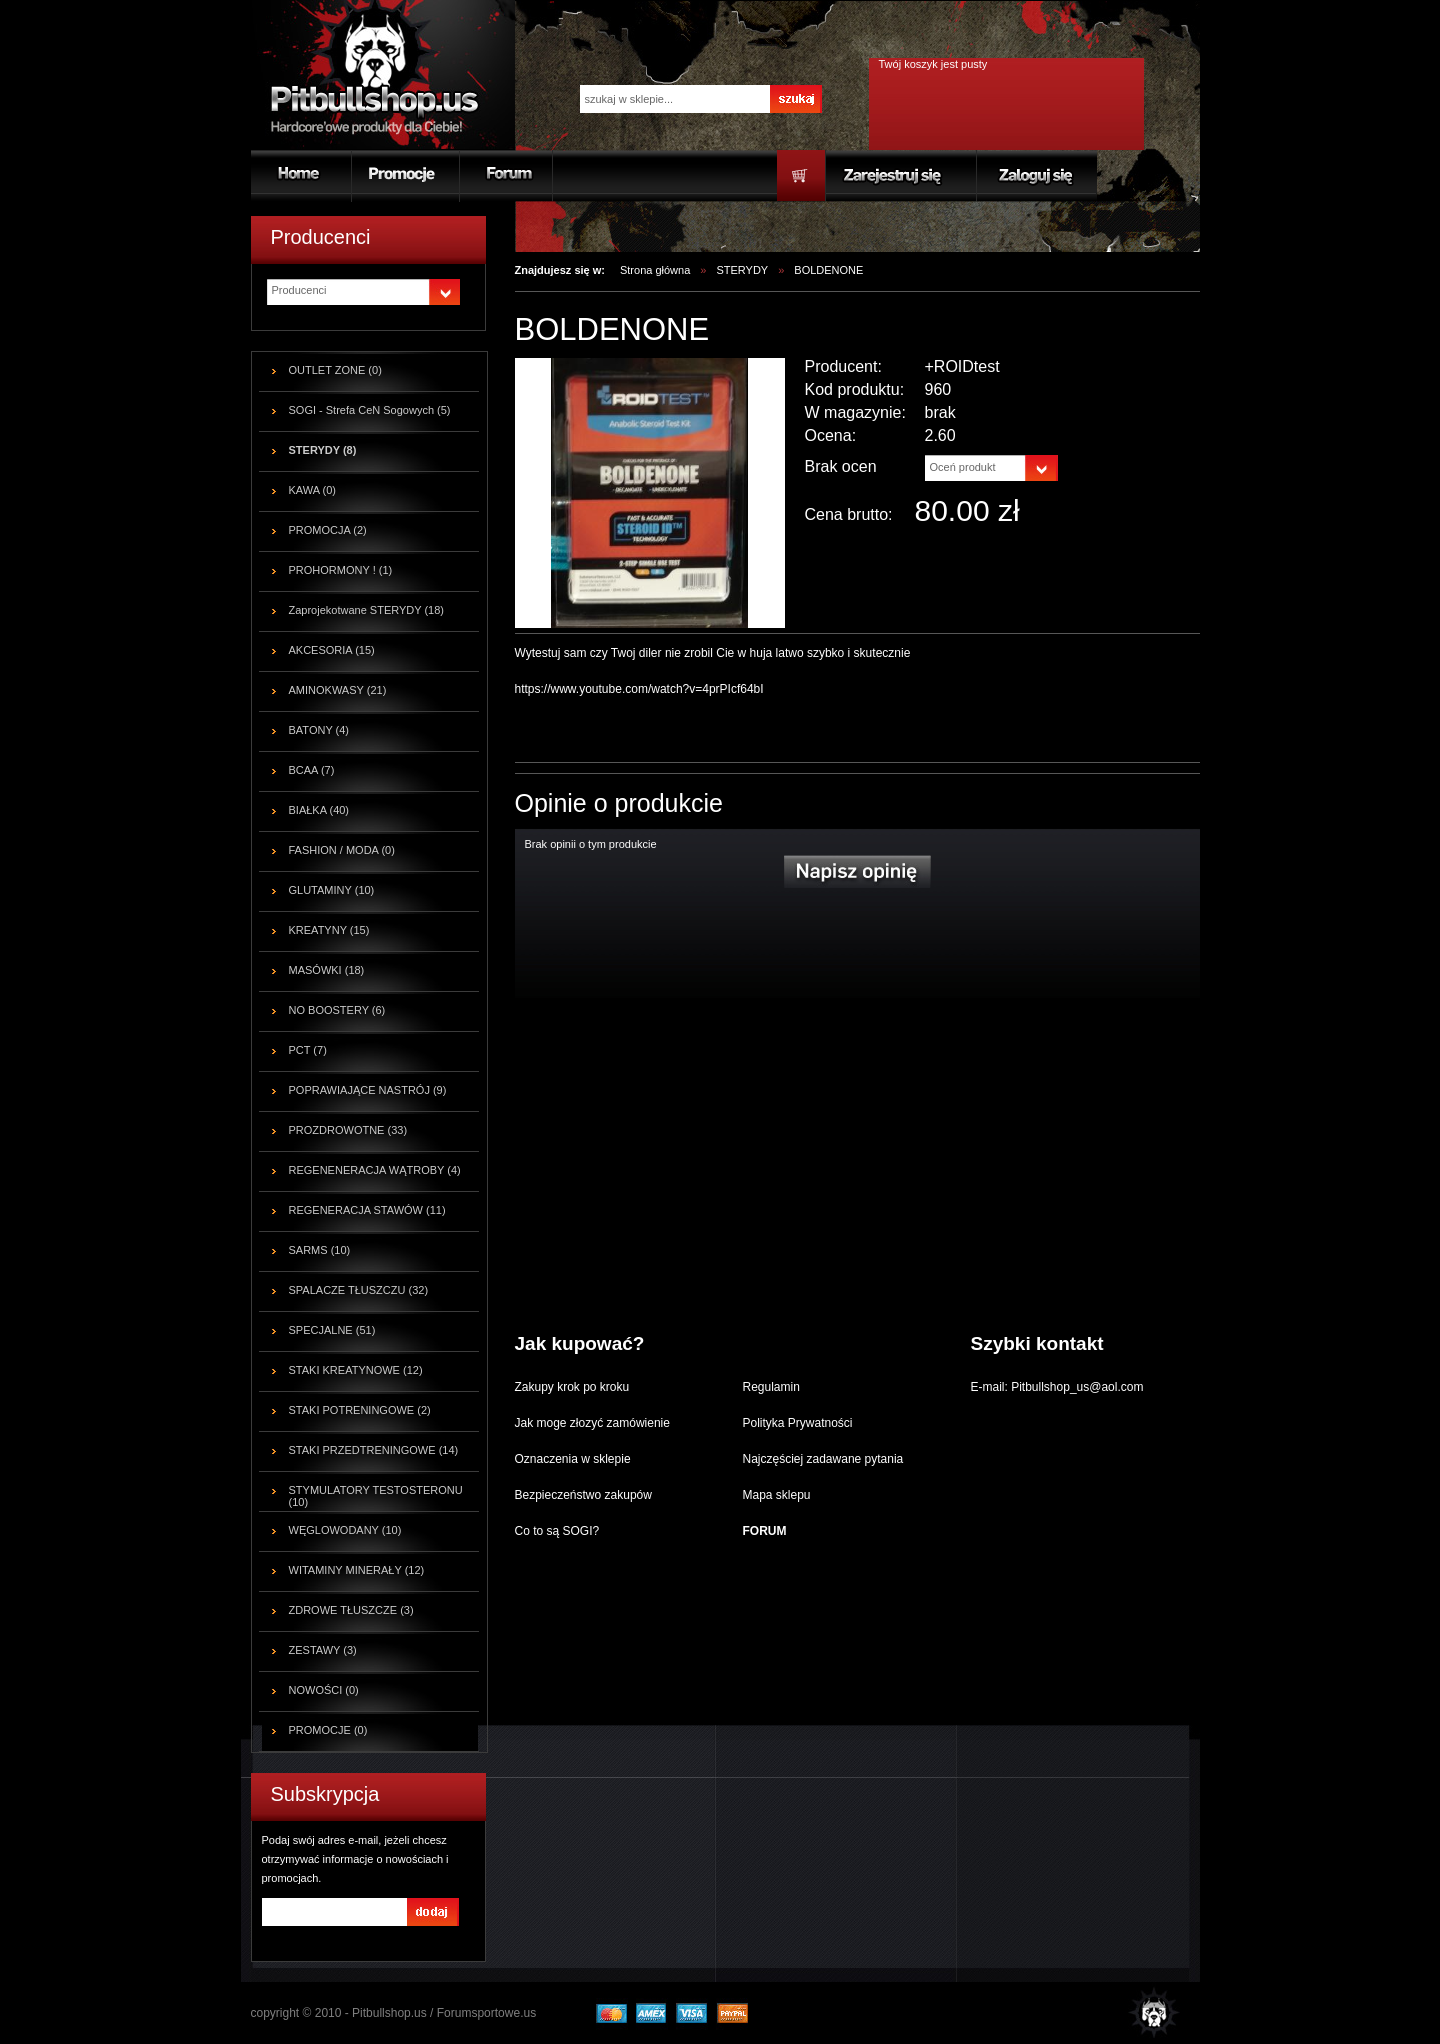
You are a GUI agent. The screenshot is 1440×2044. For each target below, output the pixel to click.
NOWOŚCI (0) (324, 1690)
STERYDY (742, 270)
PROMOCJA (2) (328, 530)
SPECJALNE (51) (332, 1330)
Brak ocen (841, 466)
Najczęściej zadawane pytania (823, 1459)
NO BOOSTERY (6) (337, 1010)
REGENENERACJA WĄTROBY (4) (375, 1170)
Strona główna (655, 270)
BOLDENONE (828, 270)
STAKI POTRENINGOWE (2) (360, 1410)
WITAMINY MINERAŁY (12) (357, 1570)
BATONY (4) (319, 730)
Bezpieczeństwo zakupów (583, 1495)
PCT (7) (308, 1050)
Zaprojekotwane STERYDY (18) (367, 610)
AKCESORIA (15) (332, 650)
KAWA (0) (312, 490)
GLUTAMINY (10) (332, 890)
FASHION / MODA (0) (342, 850)
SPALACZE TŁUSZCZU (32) (359, 1290)
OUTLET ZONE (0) (335, 370)
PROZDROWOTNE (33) (348, 1130)
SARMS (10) (320, 1250)
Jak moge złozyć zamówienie (592, 1423)
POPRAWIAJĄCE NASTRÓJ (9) (368, 1090)
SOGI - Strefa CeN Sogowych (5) (370, 410)
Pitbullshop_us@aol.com (1076, 1387)
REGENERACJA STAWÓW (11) (367, 1210)
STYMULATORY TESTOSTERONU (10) (376, 1496)
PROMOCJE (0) (328, 1730)
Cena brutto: (849, 514)
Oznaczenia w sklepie (573, 1459)
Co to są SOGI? (557, 1531)
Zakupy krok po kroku (572, 1387)
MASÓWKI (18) (327, 970)
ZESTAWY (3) (323, 1650)
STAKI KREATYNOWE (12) (356, 1370)
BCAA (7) (312, 770)
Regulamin (771, 1387)
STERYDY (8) (323, 450)
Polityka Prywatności (798, 1423)
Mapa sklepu (777, 1495)
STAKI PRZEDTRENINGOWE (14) (374, 1450)
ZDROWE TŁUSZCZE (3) (351, 1610)
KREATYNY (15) (329, 930)
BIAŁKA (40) (319, 810)
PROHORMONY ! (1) (341, 570)
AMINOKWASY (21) (338, 690)
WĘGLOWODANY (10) (345, 1530)
